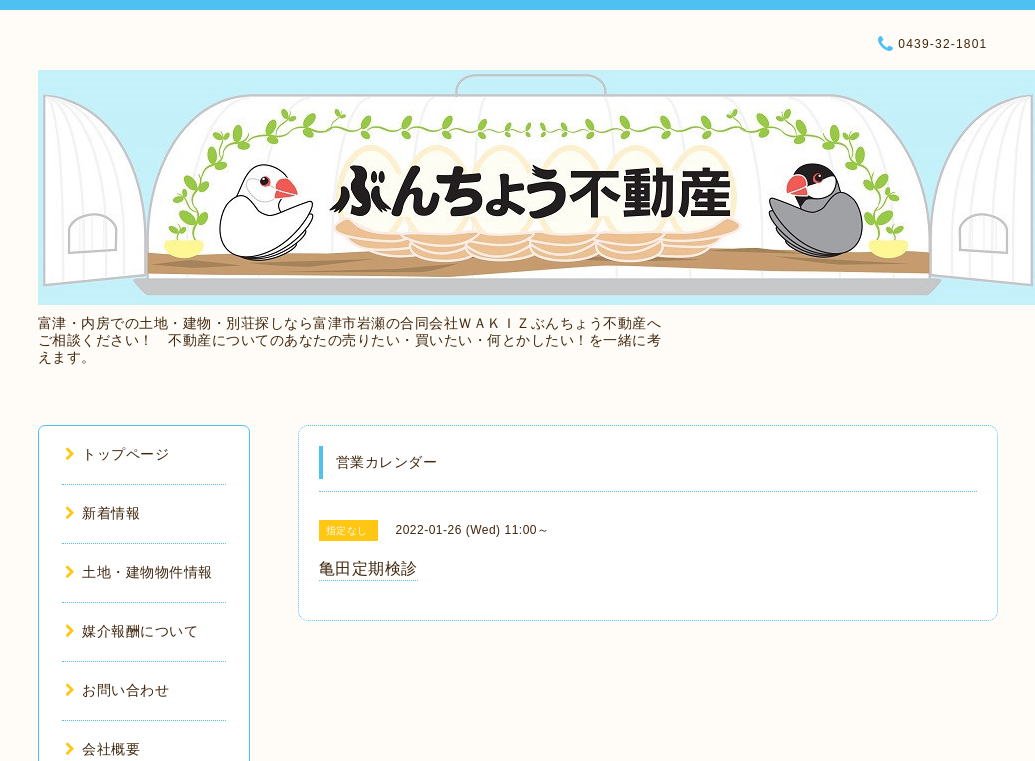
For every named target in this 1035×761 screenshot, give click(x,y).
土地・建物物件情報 (139, 572)
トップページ (117, 454)
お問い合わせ (117, 690)
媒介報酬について (132, 631)
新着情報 (103, 513)
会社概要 (103, 749)
